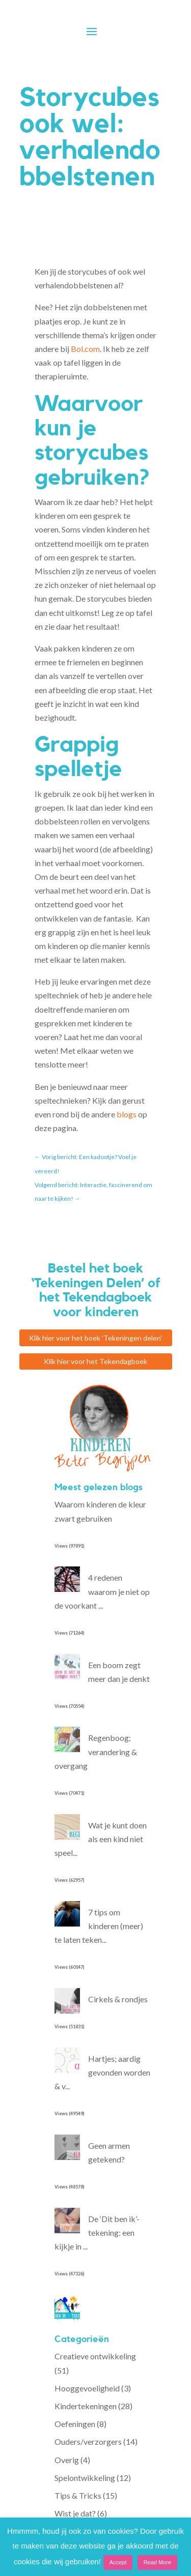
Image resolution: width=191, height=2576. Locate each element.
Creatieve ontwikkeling (95, 2356)
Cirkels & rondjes (118, 1999)
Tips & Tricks (77, 2495)
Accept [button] (118, 2562)
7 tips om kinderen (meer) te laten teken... (98, 1925)
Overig (66, 2460)
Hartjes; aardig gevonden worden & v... (102, 2072)
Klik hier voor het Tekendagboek (95, 1361)
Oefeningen (74, 2424)
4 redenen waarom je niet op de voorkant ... (102, 1591)
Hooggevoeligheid (87, 2388)
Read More (157, 2562)
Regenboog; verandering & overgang (95, 1751)
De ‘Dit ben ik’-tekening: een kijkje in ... (97, 2232)
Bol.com (85, 348)
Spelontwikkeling (84, 2477)
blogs (127, 1114)
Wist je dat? (75, 2513)
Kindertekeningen (85, 2406)
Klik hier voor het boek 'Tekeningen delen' (95, 1338)
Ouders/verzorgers (88, 2441)
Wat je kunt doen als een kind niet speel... (100, 1838)
